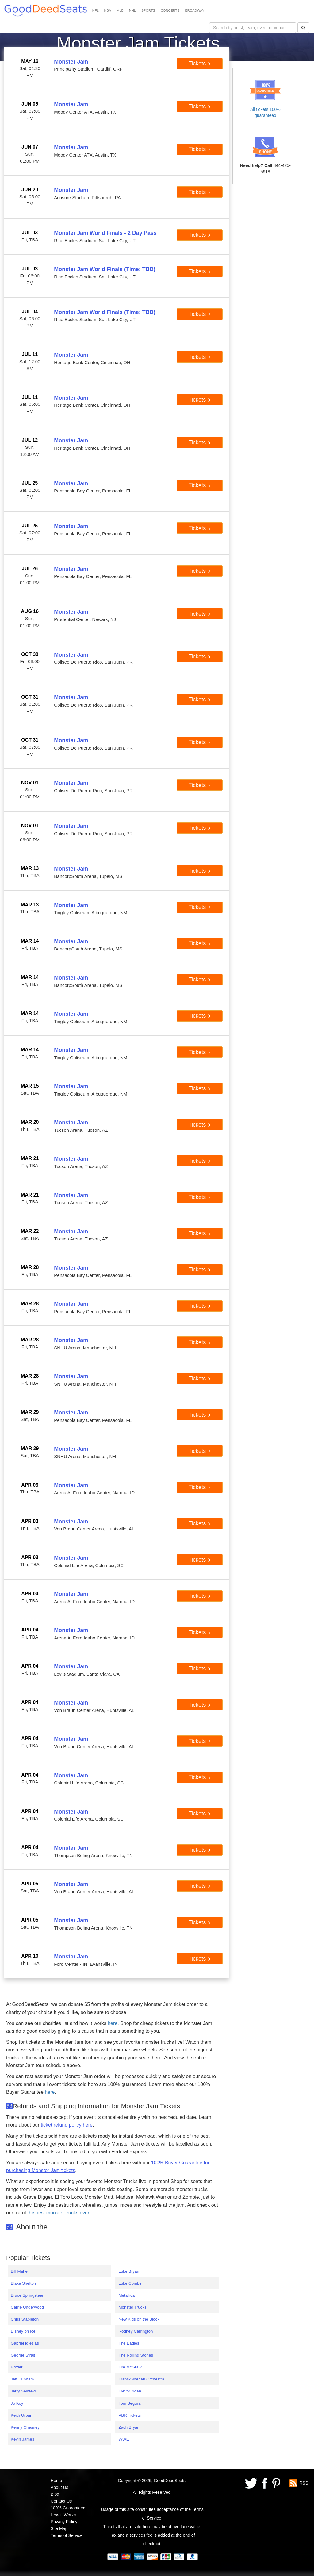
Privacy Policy (64, 2521)
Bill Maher (20, 2271)
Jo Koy (17, 2403)
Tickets (200, 63)
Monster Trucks (132, 2307)
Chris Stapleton (25, 2319)
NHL (132, 10)
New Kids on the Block (138, 2319)
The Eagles (128, 2343)
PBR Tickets (129, 2415)
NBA (107, 10)
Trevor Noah (129, 2391)
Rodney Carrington (135, 2331)
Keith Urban (21, 2415)
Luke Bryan (128, 2271)
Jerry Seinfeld (23, 2391)
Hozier (17, 2367)
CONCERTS (170, 10)
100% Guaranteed (68, 2507)
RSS (303, 2482)
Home (56, 2480)
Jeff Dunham (22, 2379)
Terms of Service (66, 2535)
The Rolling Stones (135, 2355)
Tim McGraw (129, 2367)
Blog (55, 2494)
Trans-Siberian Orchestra (141, 2379)
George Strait (23, 2355)
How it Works (63, 2514)
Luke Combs (129, 2283)
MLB (120, 10)
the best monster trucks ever (58, 2212)
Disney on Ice (23, 2331)
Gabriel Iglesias (25, 2343)
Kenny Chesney (25, 2427)
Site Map (59, 2528)
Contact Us (61, 2501)
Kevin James (22, 2439)
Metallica (126, 2295)
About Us (59, 2487)
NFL (95, 10)
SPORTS (148, 10)
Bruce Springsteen (27, 2295)
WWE (123, 2439)
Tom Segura (129, 2403)
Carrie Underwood (27, 2307)
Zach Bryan (128, 2427)
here (112, 2023)
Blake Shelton (23, 2283)
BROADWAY (194, 10)
